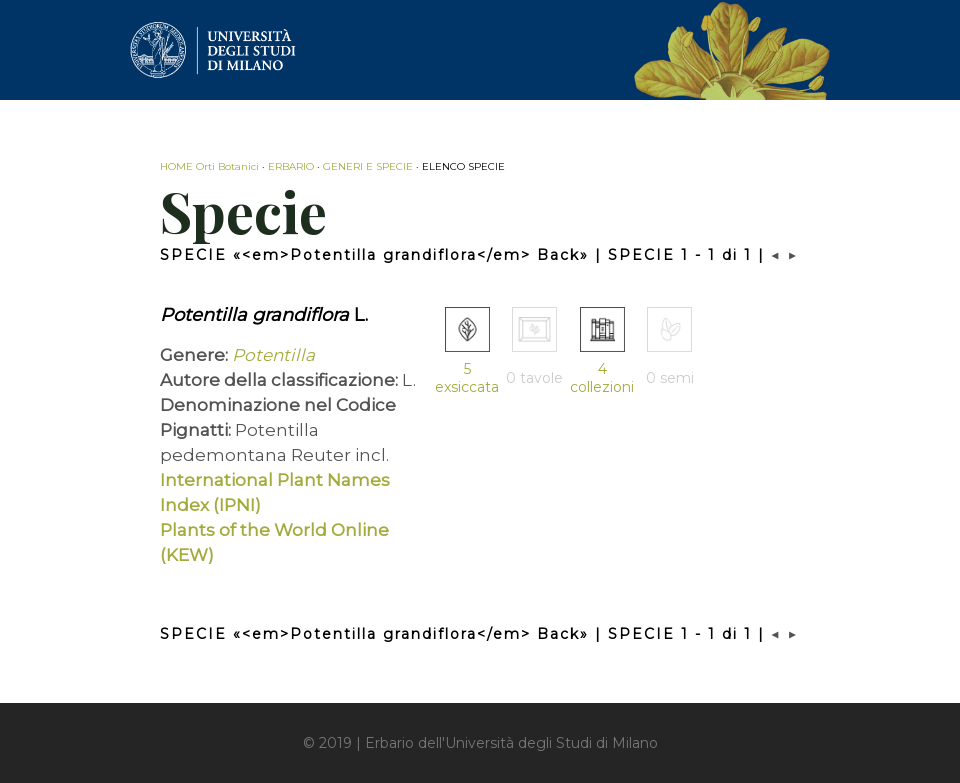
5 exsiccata (467, 378)
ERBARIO (291, 166)
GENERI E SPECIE (368, 166)
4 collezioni (602, 378)
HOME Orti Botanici (209, 166)
